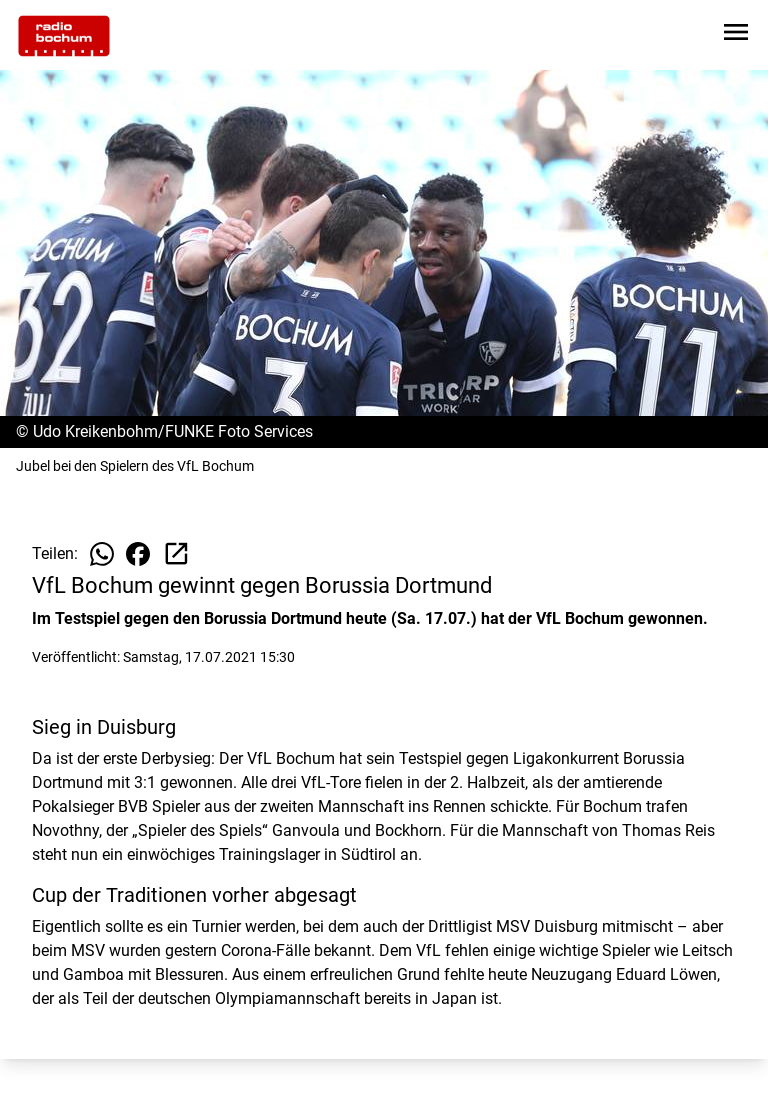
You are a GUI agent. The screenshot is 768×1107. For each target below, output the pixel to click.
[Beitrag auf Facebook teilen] (138, 554)
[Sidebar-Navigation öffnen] (736, 35)
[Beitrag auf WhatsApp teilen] (102, 554)
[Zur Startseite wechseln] (64, 36)
